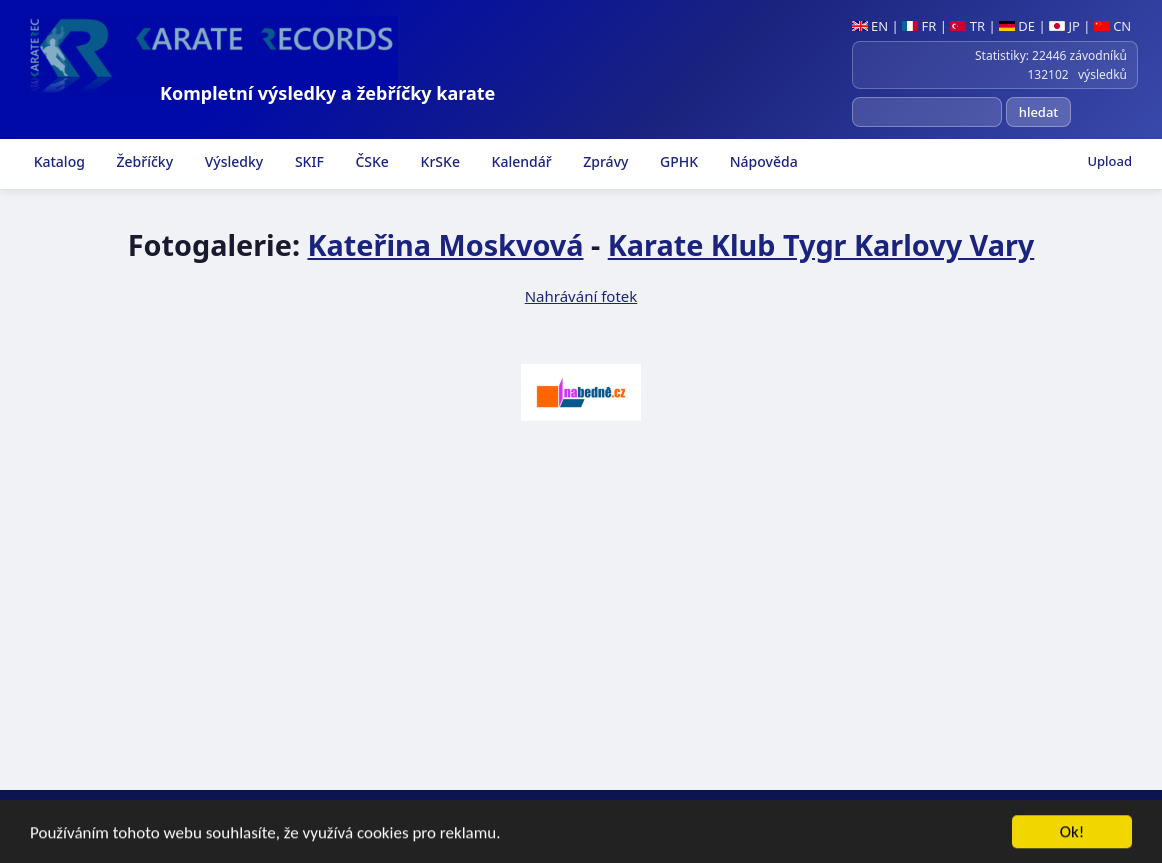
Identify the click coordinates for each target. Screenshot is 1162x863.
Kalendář (520, 161)
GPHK (677, 161)
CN (1112, 26)
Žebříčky (143, 161)
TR (967, 26)
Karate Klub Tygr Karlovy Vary (821, 244)
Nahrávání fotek (581, 296)
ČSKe (370, 161)
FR (919, 26)
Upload (1109, 161)
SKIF (307, 161)
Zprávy (604, 161)
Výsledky (232, 161)
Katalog (57, 161)
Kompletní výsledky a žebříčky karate (327, 93)
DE (1017, 26)
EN (870, 26)
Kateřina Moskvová (445, 244)
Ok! (1072, 833)
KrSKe (438, 161)
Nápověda (762, 161)
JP (1064, 26)
